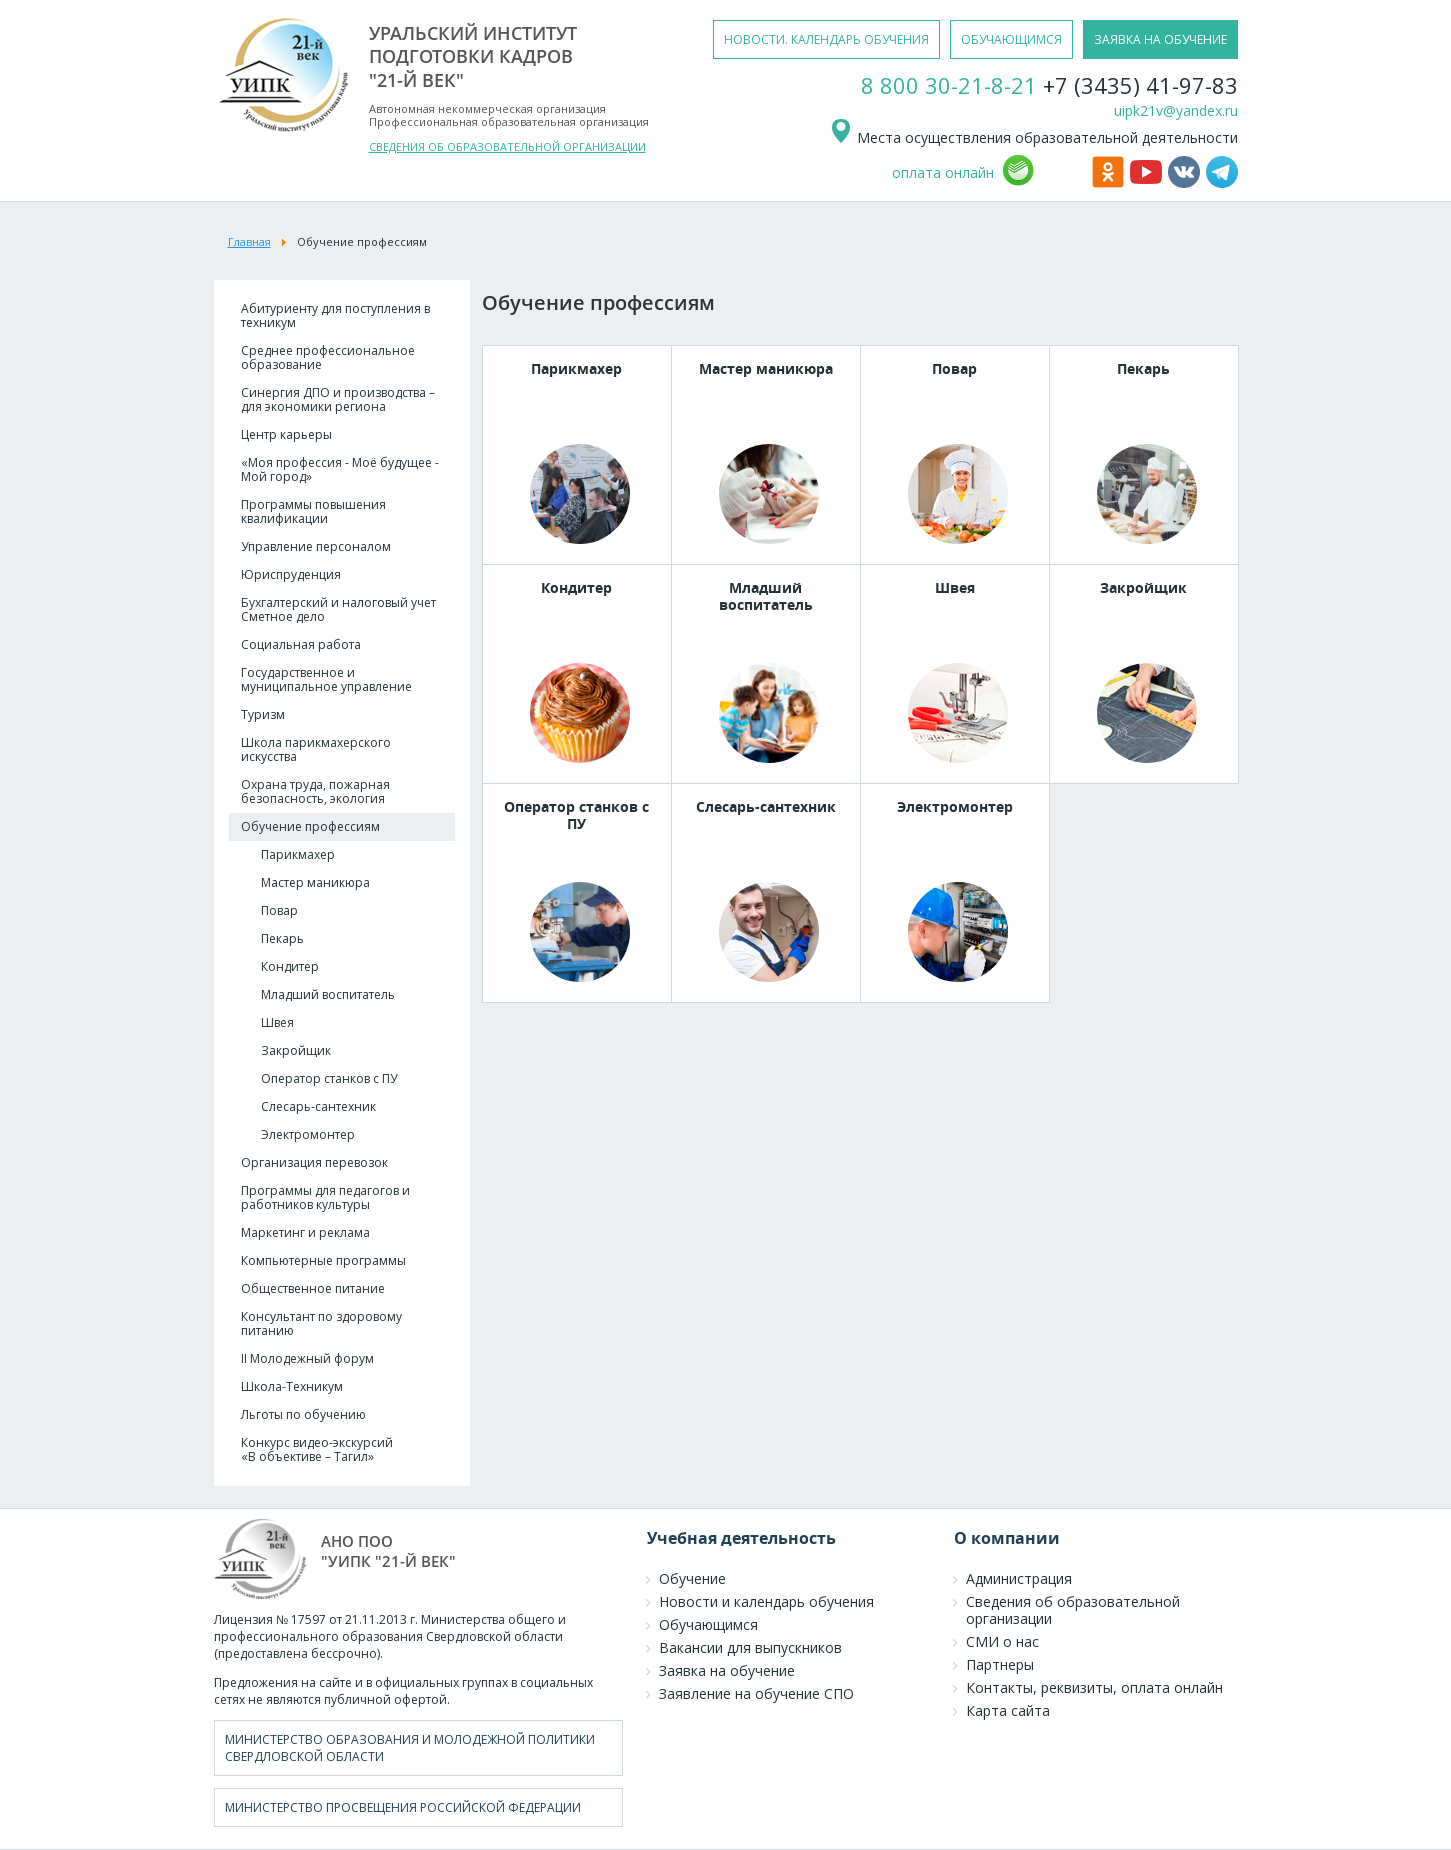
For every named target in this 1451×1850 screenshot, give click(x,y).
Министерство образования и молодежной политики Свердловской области (410, 1748)
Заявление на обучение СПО (756, 1693)
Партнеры (1000, 1664)
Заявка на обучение (727, 1670)
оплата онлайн (943, 172)
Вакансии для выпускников (750, 1647)
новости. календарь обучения (826, 39)
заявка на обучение (1160, 39)
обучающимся (1011, 39)
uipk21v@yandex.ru (1176, 110)
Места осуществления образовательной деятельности (1033, 137)
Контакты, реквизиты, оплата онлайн (1094, 1687)
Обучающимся (708, 1624)
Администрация (1019, 1578)
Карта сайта (1008, 1710)
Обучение (692, 1578)
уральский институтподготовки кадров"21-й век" (473, 56)
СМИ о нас (1002, 1641)
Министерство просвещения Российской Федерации (403, 1807)
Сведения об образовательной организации (1073, 1610)
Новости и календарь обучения (766, 1601)
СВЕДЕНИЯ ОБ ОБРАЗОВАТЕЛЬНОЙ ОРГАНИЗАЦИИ (507, 146)
